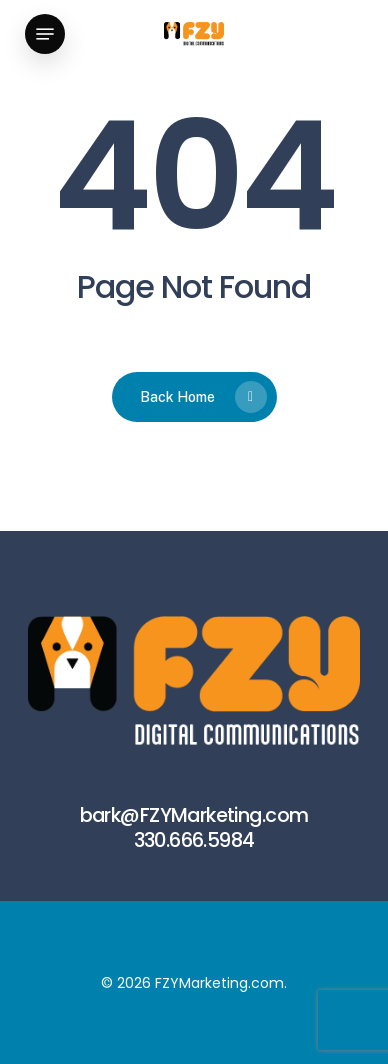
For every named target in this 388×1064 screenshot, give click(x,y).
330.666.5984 (194, 840)
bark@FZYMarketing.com (194, 815)
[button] (45, 34)
